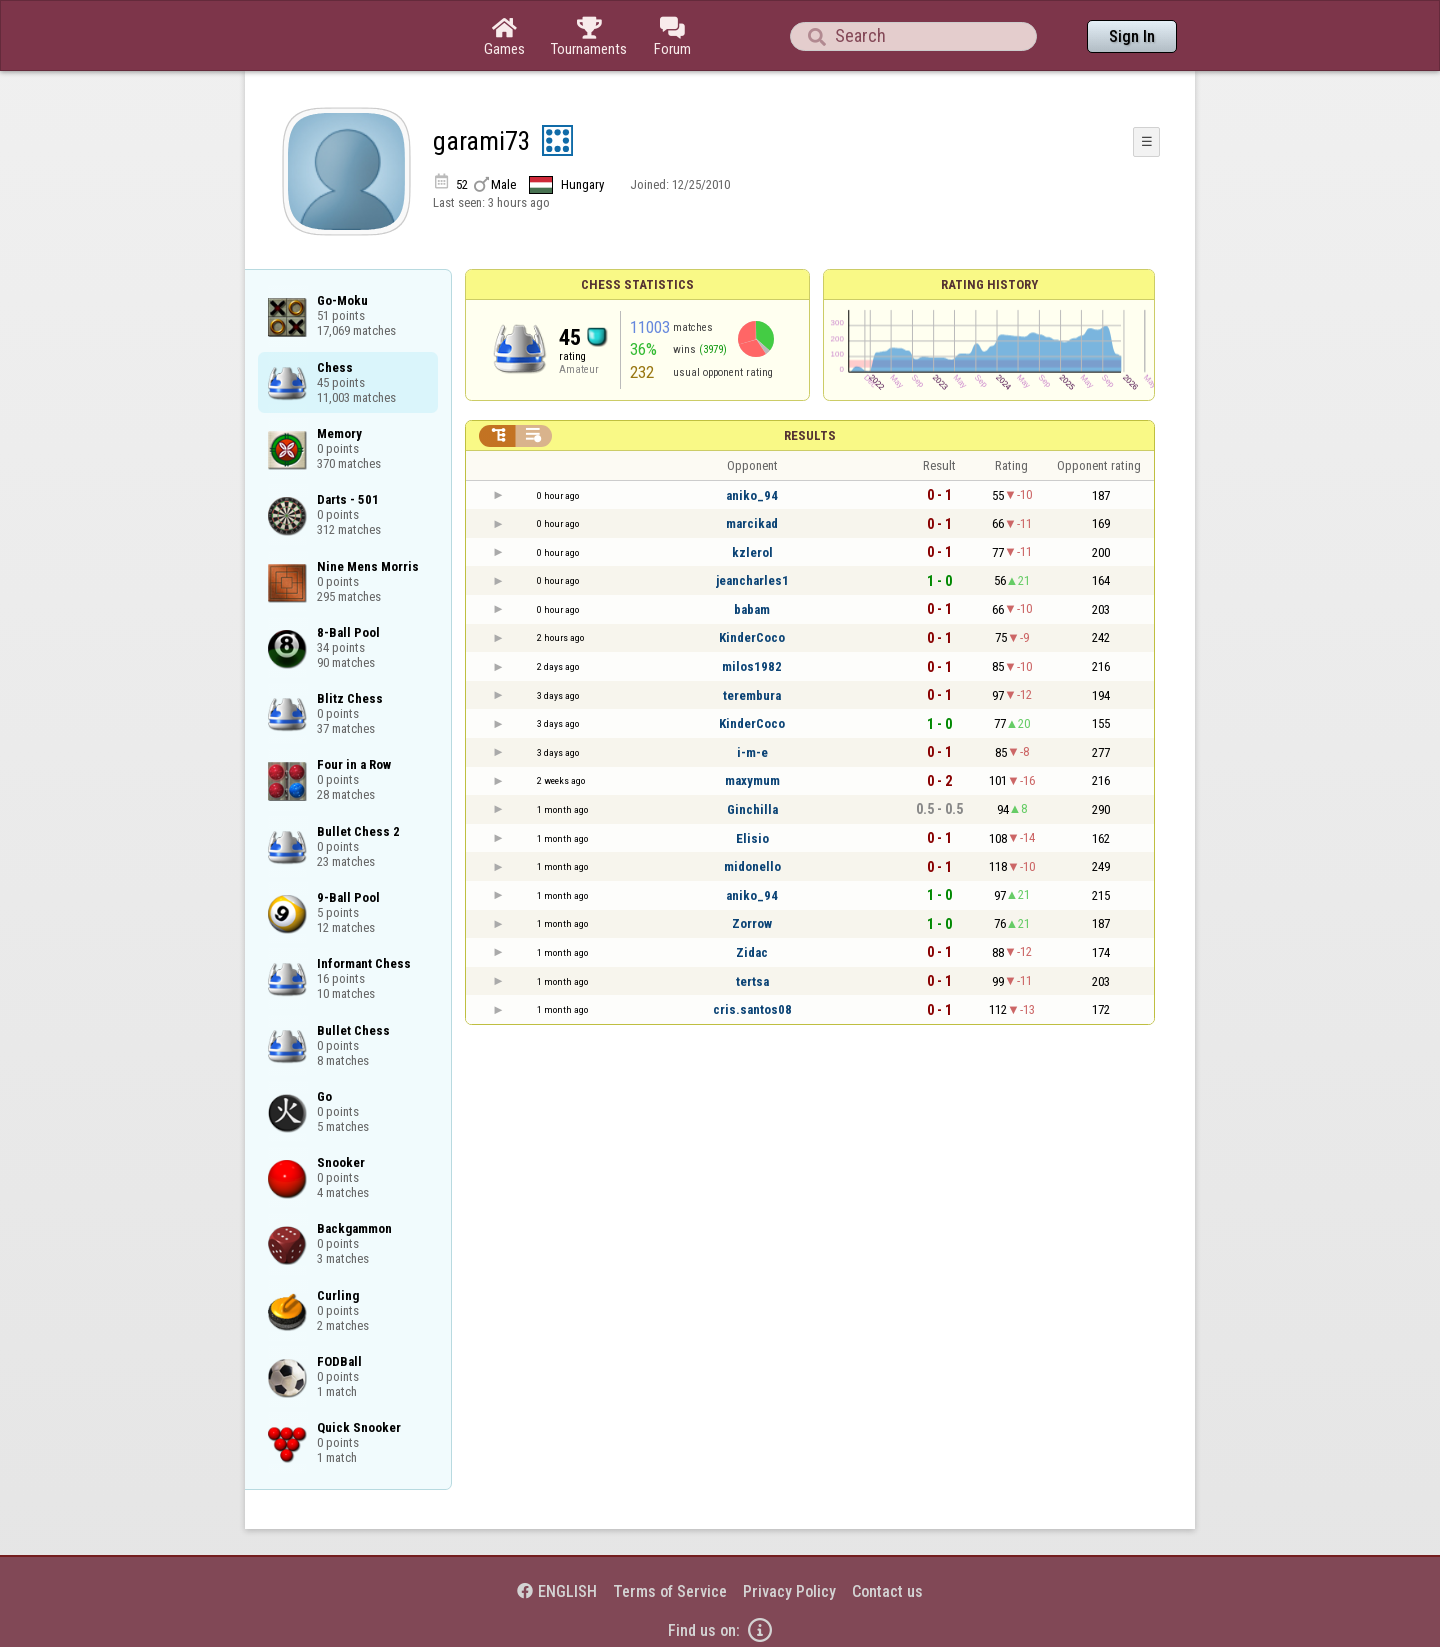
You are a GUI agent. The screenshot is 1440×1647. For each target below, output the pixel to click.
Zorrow (752, 923)
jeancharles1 (752, 580)
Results (810, 435)
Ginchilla (752, 809)
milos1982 (752, 666)
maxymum (752, 780)
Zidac (752, 952)
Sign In (1132, 36)
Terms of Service (670, 1591)
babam (752, 609)
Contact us (887, 1591)
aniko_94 (752, 495)
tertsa (752, 981)
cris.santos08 (752, 1009)
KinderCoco (752, 637)
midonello (752, 866)
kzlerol (752, 552)
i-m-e (752, 752)
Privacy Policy (789, 1591)
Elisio (752, 838)
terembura (752, 695)
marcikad (752, 523)
